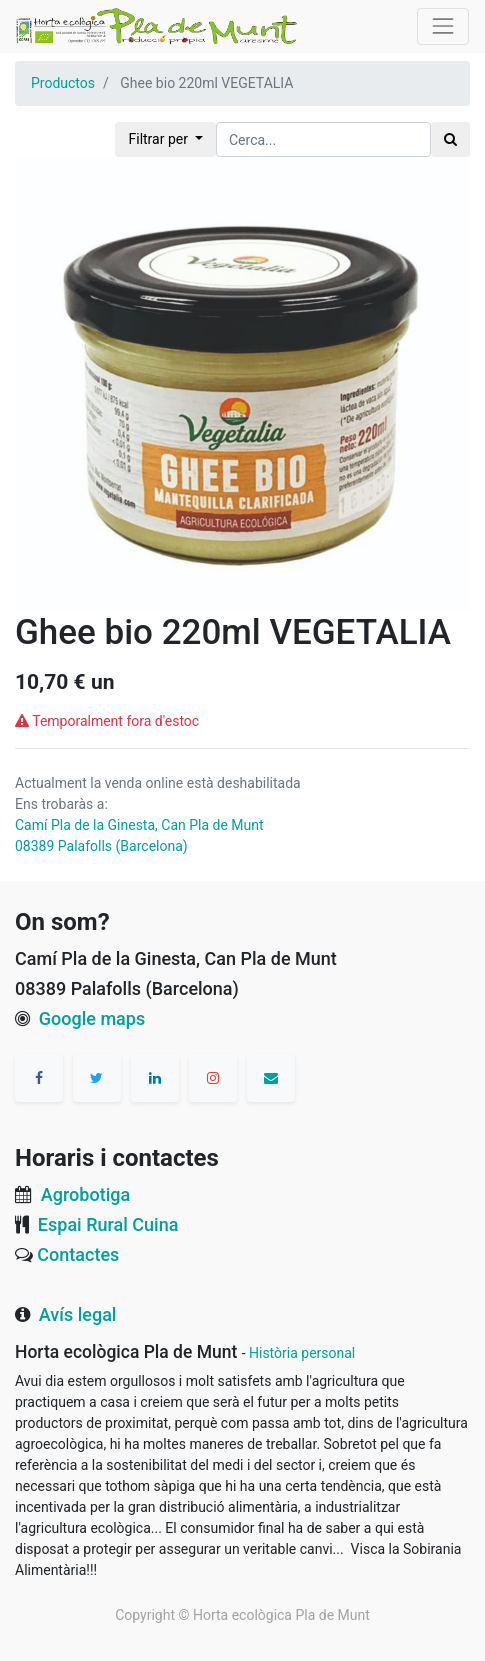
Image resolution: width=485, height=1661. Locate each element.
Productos (63, 83)
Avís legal (78, 1314)
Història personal (302, 1353)
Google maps (92, 1018)
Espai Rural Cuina (108, 1224)
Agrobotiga (85, 1194)
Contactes (78, 1254)
